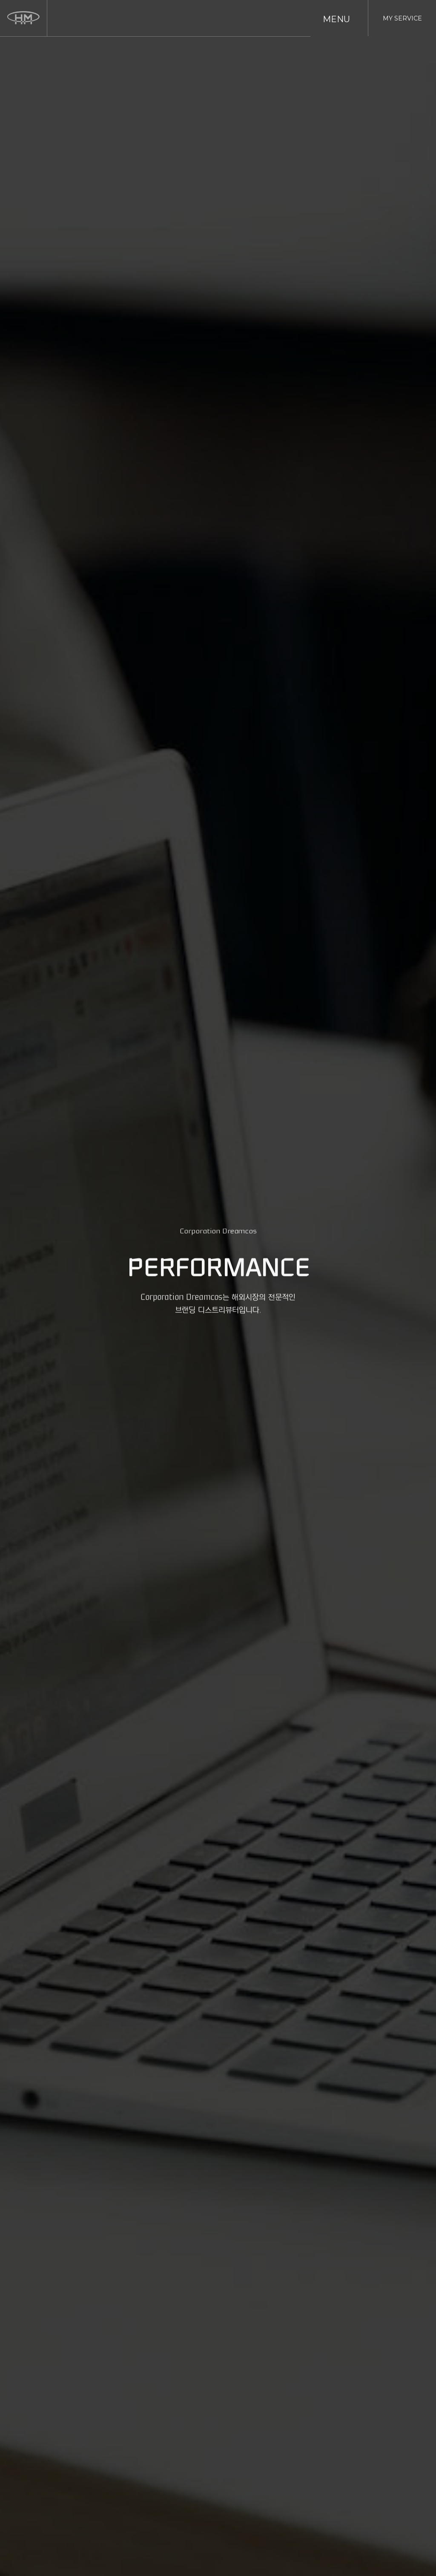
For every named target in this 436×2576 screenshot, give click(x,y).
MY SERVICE (402, 18)
